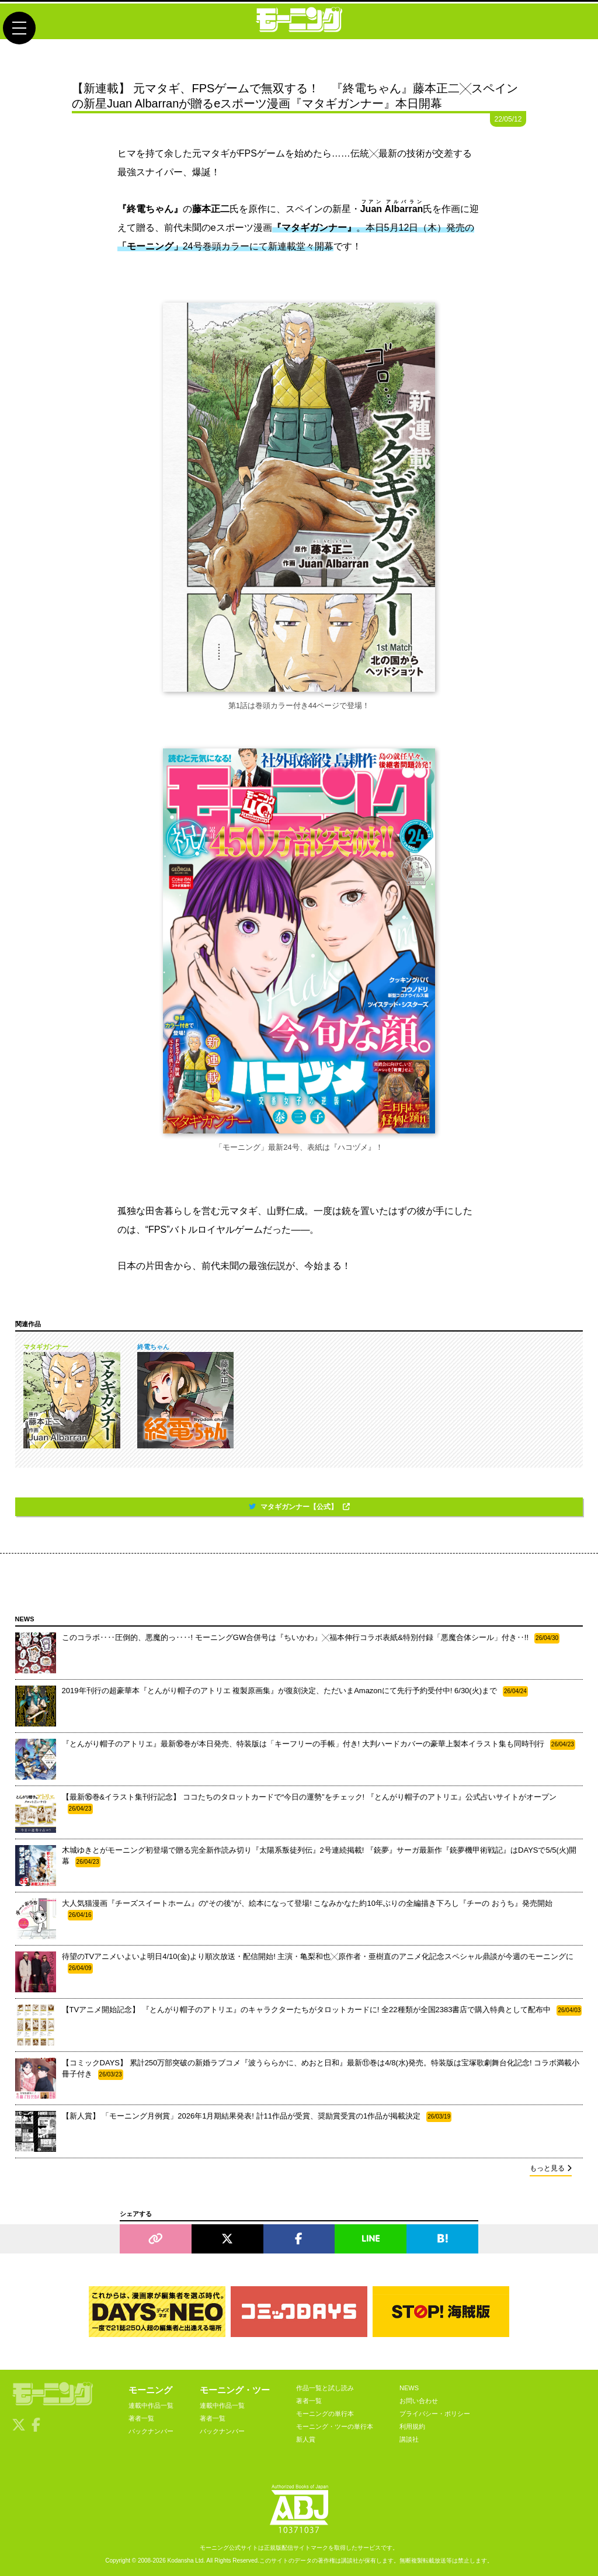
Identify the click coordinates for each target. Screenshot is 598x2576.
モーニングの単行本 (325, 2413)
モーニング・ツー (235, 2390)
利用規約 (412, 2426)
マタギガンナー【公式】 (299, 1507)
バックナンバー (150, 2431)
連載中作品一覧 (150, 2405)
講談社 (409, 2439)
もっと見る (551, 2168)
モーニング (150, 2390)
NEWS (409, 2387)
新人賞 (305, 2439)
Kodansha (181, 2560)
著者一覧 (141, 2418)
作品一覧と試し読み (325, 2387)
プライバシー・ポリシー (434, 2413)
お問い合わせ (418, 2400)
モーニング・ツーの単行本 (334, 2426)
